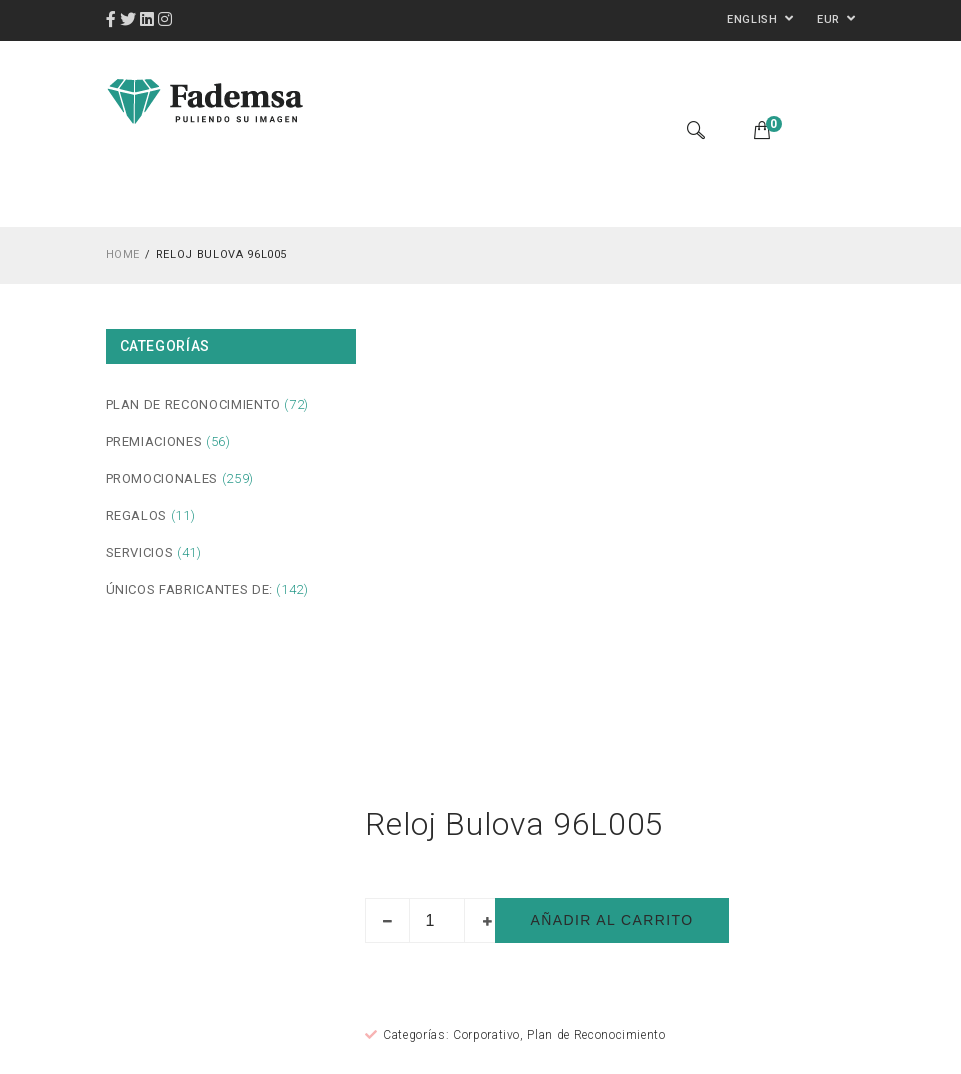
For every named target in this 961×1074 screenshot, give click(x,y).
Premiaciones (154, 441)
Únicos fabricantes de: (189, 589)
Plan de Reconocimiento (193, 404)
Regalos (137, 515)
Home (123, 254)
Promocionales (162, 478)
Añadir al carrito (611, 920)
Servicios (140, 552)
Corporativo (486, 1035)
